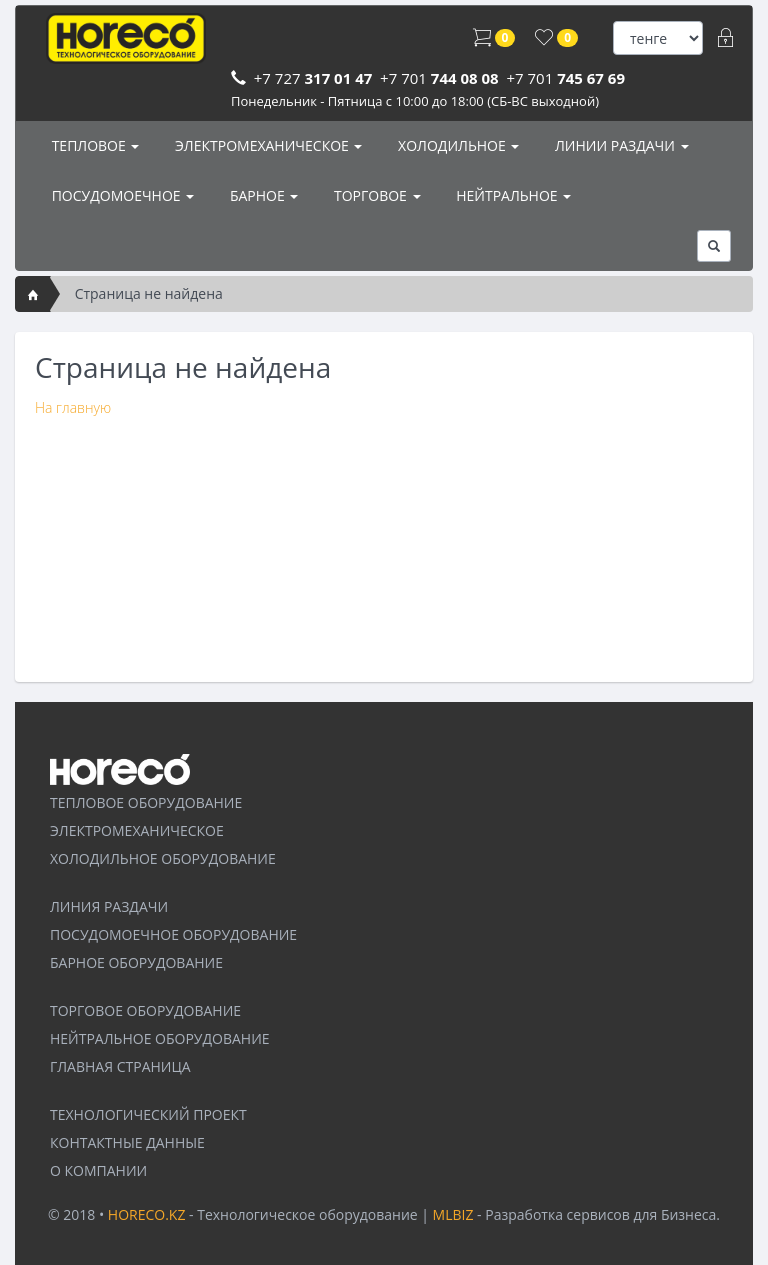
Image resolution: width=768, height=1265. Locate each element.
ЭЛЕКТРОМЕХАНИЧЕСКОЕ (266, 145)
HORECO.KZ (147, 1214)
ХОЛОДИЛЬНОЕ (456, 145)
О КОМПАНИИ (98, 1170)
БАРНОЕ (262, 195)
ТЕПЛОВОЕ (93, 145)
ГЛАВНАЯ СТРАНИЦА (120, 1066)
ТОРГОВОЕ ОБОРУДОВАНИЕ (145, 1010)
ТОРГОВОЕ (375, 195)
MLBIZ (453, 1214)
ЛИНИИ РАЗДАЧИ (619, 145)
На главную (73, 407)
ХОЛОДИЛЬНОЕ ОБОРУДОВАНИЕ (163, 858)
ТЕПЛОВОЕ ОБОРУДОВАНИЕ (146, 802)
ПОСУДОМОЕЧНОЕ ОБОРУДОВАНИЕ (173, 934)
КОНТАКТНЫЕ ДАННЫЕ (127, 1142)
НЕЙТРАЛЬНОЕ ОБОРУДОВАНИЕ (160, 1038)
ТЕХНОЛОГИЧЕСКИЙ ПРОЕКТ (148, 1114)
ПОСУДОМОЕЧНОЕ (121, 195)
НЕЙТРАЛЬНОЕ (512, 195)
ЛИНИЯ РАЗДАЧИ (109, 906)
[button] (714, 246)
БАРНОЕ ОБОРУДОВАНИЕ (136, 962)
